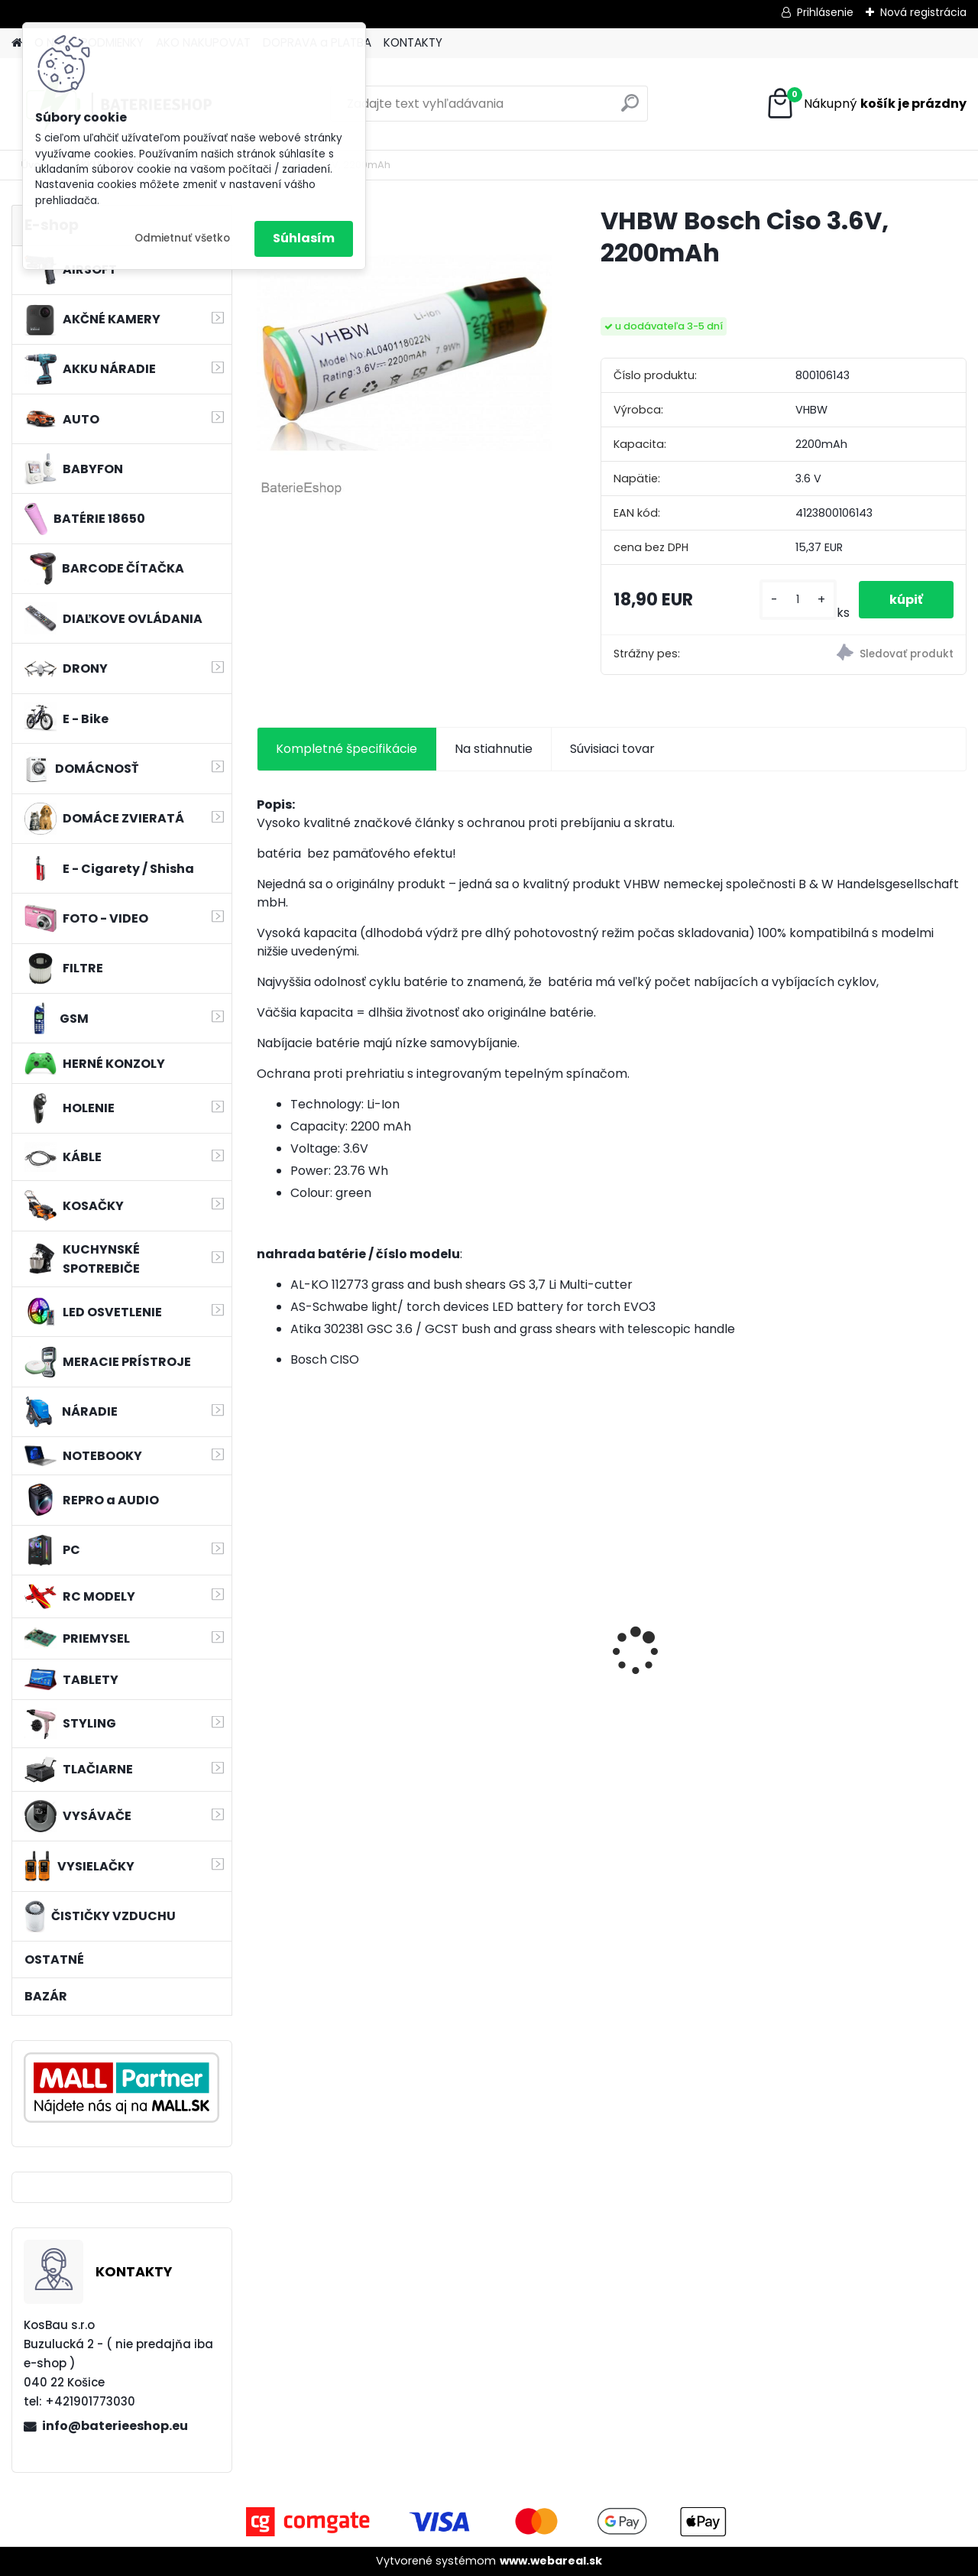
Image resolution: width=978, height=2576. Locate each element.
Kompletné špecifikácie (346, 749)
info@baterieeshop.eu (115, 2426)
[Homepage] (16, 43)
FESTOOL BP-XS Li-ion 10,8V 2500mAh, (690, 1641)
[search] (630, 109)
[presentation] (264, 1624)
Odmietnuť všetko (182, 238)
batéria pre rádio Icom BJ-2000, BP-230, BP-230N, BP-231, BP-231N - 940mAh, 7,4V (515, 1648)
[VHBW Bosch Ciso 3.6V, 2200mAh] (404, 352)
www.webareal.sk (551, 2560)
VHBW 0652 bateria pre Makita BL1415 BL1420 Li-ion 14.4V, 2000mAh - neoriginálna (338, 1633)
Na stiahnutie (494, 749)
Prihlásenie (825, 12)
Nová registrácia (923, 12)
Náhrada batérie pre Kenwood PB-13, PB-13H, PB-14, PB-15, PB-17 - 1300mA (876, 1648)
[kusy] (798, 599)
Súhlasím (304, 238)
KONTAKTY (413, 42)
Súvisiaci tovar (612, 749)
